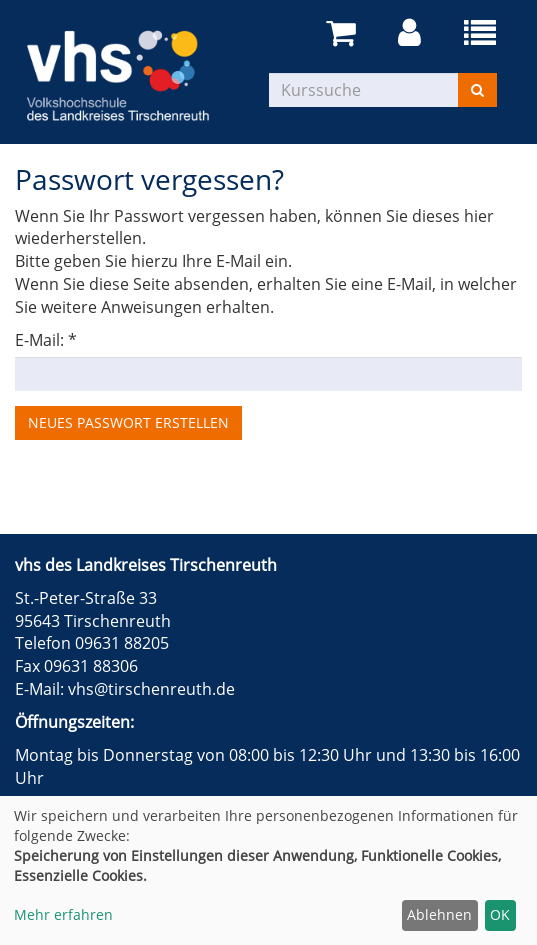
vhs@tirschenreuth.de (151, 689)
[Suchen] (477, 90)
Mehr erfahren (63, 914)
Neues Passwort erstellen (128, 422)
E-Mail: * (46, 340)
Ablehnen (439, 914)
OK (500, 914)
